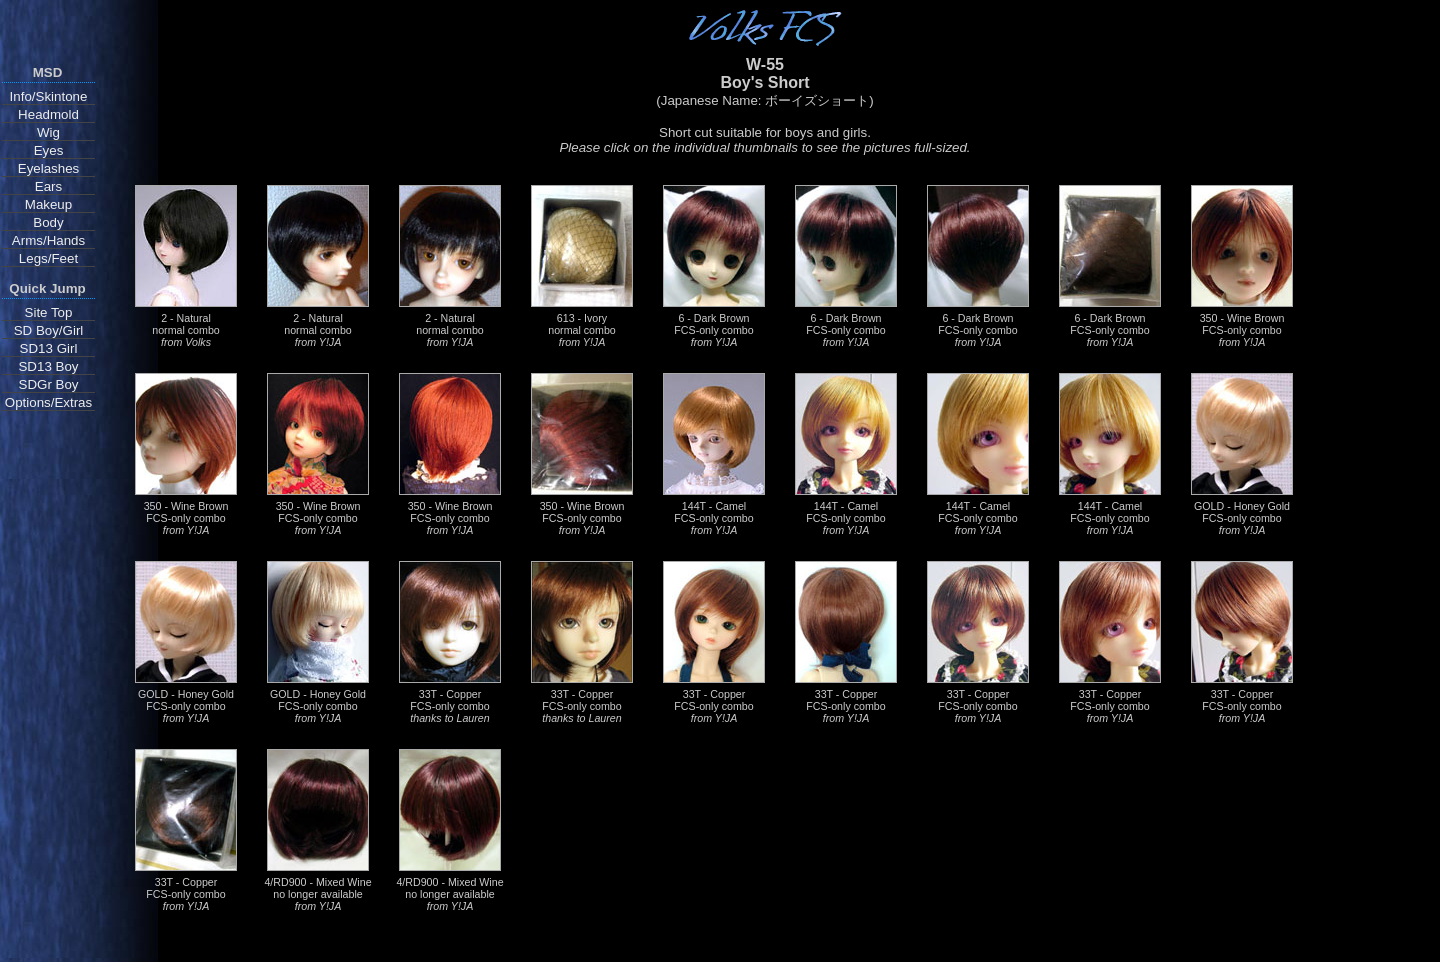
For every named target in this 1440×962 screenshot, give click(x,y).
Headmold (48, 114)
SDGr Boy (49, 384)
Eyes (49, 150)
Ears (48, 186)
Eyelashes (49, 168)
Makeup (48, 204)
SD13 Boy (48, 366)
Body (48, 222)
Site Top (49, 312)
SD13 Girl (49, 348)
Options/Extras (48, 402)
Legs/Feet (48, 258)
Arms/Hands (48, 240)
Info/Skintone (49, 96)
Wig (48, 132)
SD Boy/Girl (49, 330)
